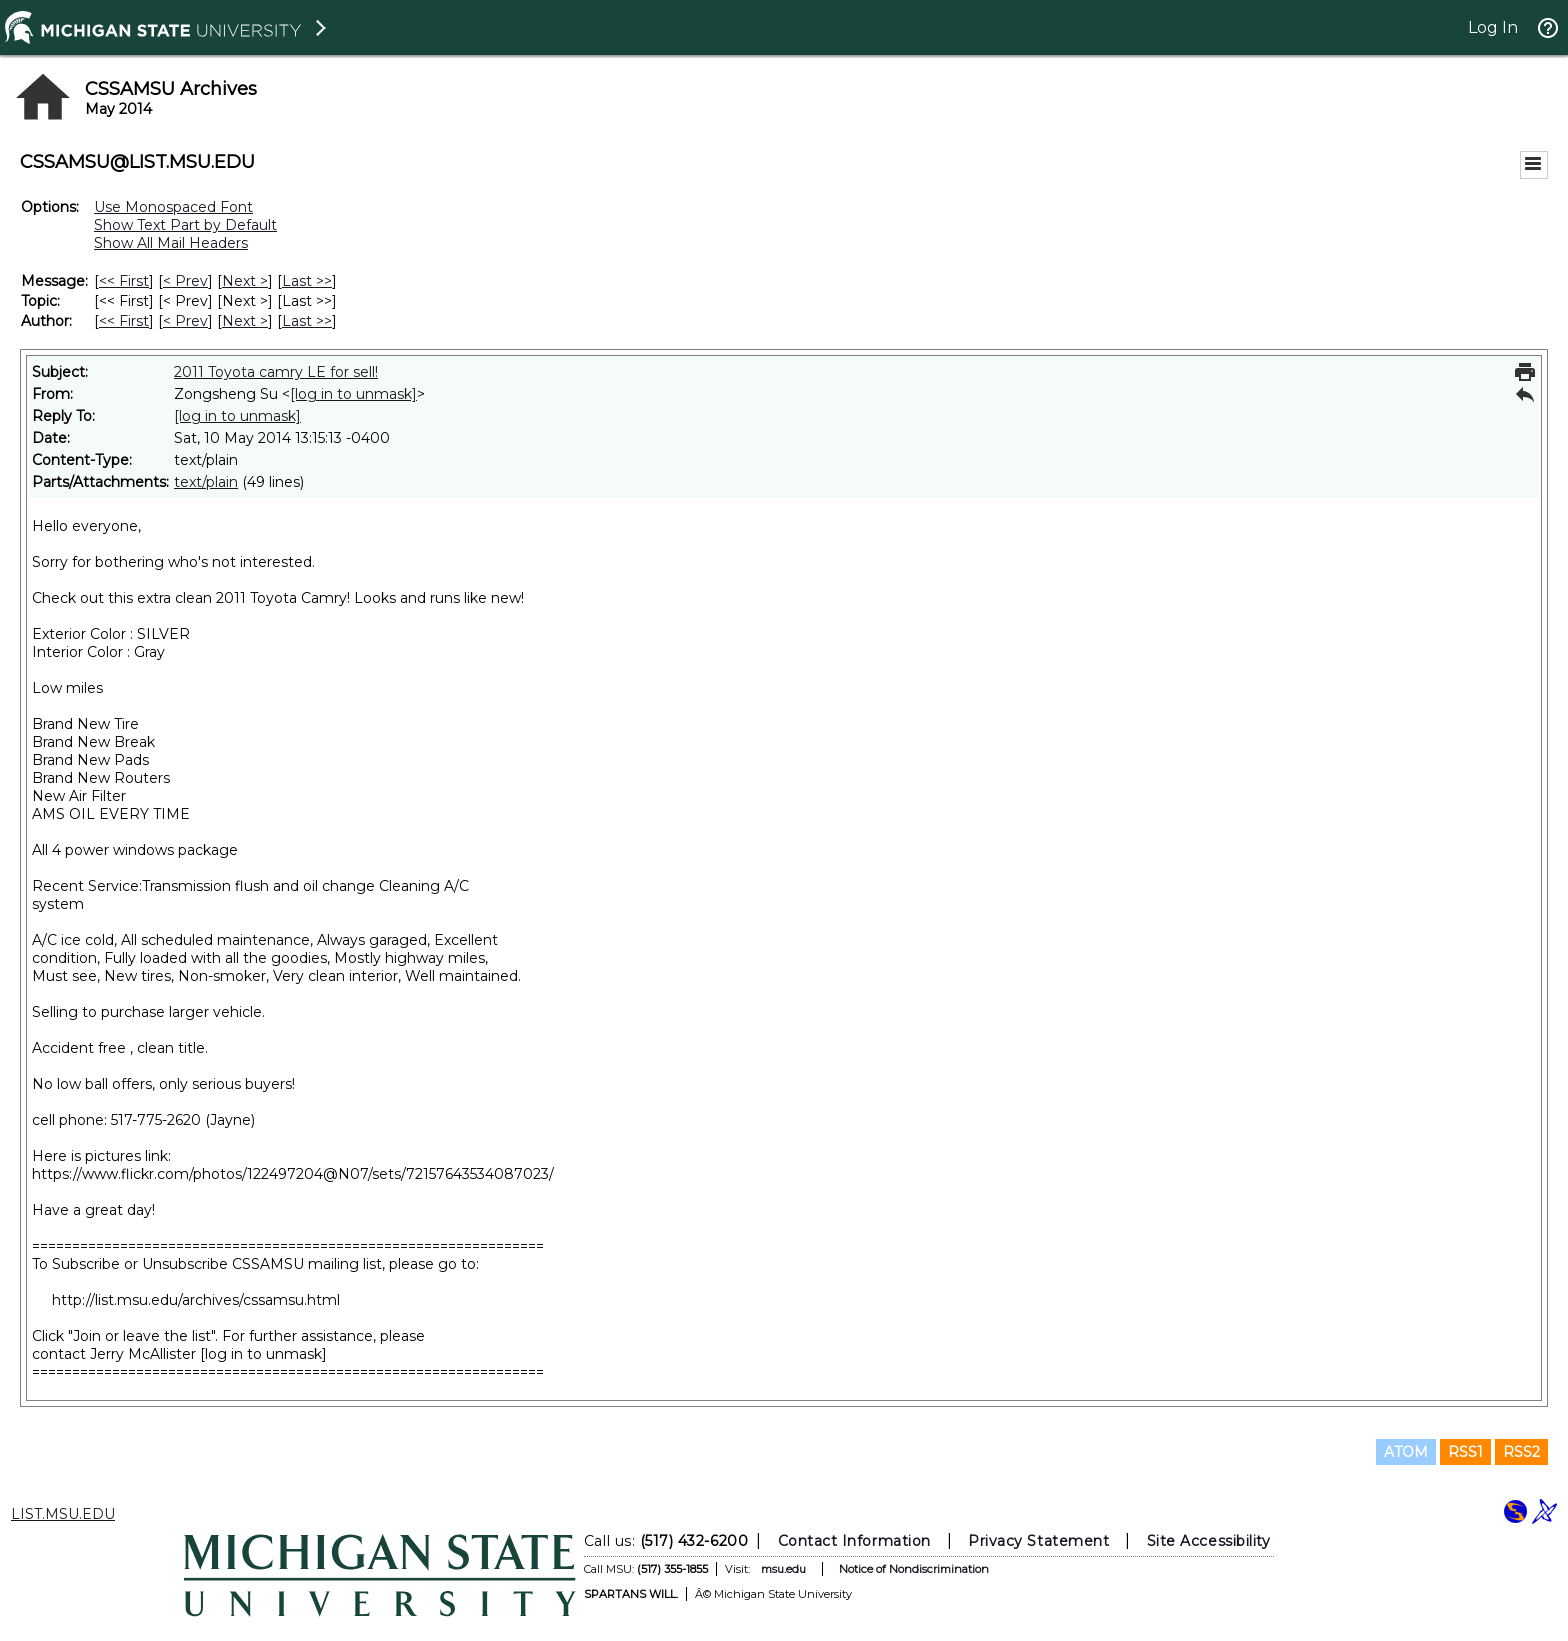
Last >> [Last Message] (307, 281)
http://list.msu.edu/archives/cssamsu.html (196, 1300)
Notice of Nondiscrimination (914, 1569)
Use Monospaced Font (173, 207)
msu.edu (783, 1569)
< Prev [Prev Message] (185, 281)
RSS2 (1521, 1452)
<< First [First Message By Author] (124, 321)
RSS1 (1465, 1452)
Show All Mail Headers (171, 243)
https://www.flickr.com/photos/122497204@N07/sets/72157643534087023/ (293, 1174)
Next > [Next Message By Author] (245, 321)
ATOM (1406, 1452)
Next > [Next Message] (245, 281)
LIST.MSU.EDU (63, 1514)
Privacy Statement (1038, 1541)
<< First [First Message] (124, 281)
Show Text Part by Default (185, 225)
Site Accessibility (1209, 1541)
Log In (1493, 27)
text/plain (206, 482)
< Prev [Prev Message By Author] (185, 321)
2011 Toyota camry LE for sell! (276, 372)
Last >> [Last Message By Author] (307, 321)
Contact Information (854, 1541)
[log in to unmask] (353, 394)
